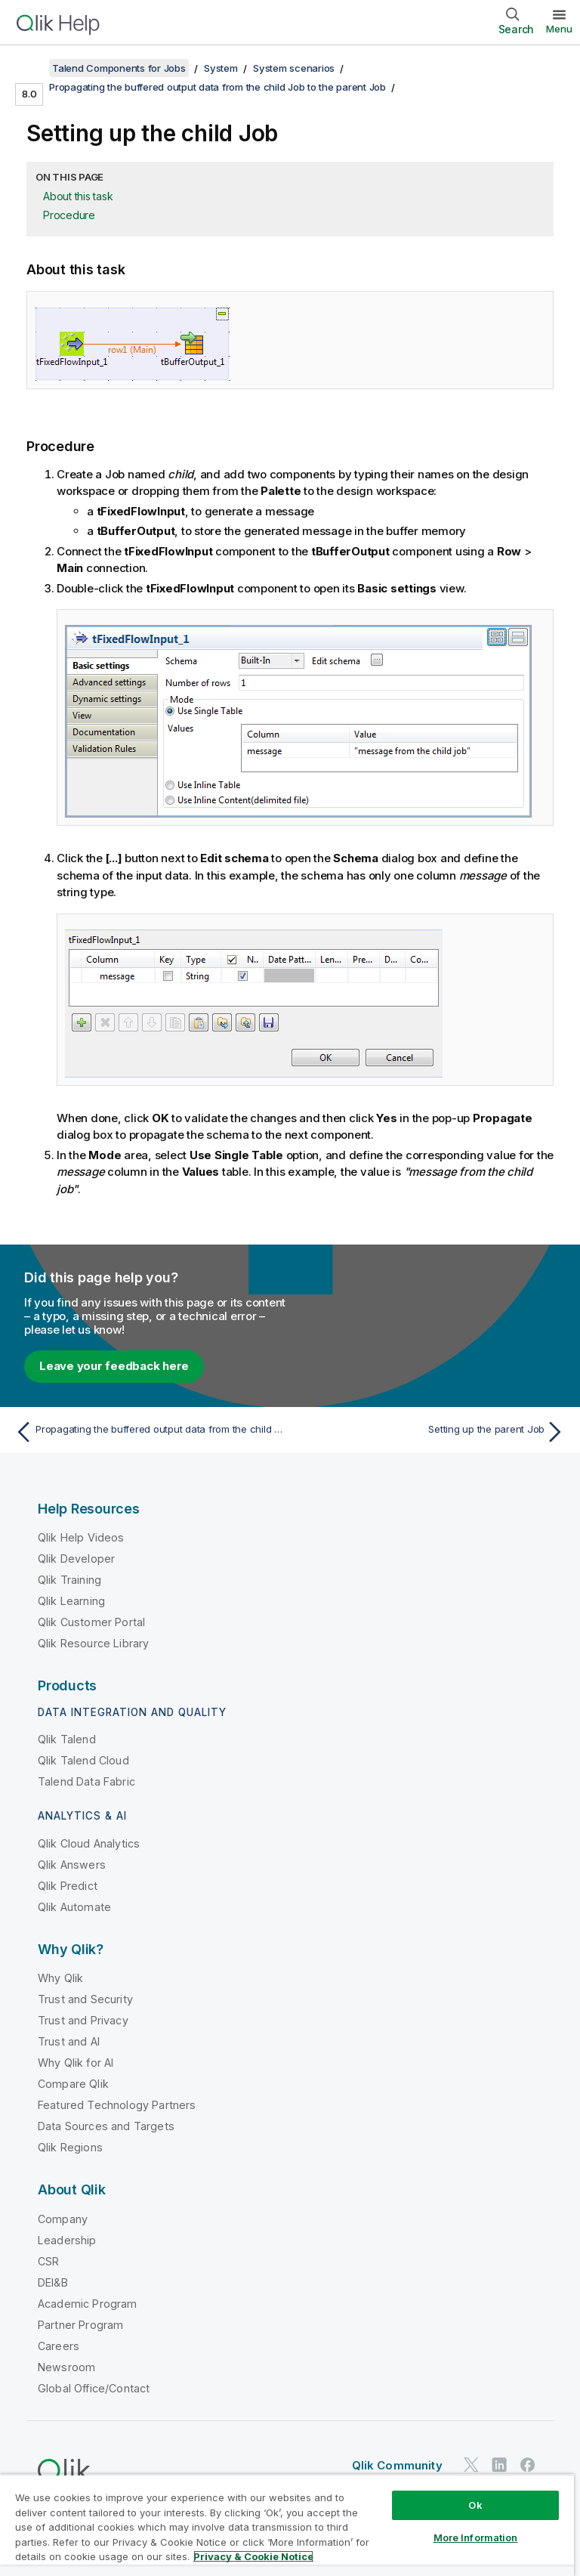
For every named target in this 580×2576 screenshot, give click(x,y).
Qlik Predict (67, 1885)
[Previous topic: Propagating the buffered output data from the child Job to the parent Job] (148, 1432)
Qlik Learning (71, 1600)
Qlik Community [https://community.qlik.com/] (397, 2465)
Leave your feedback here (114, 1366)
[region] (287, 2525)
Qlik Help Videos (81, 1537)
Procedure (69, 215)
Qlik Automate (74, 1906)
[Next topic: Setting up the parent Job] (432, 1432)
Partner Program (80, 2324)
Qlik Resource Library (93, 1643)
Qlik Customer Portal (91, 1622)
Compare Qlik (73, 2083)
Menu (559, 29)
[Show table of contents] (30, 68)
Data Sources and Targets (106, 2126)
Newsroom (66, 2367)
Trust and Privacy (83, 2020)
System (221, 68)
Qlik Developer (76, 1558)
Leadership (67, 2240)
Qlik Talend (67, 1739)
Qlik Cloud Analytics (89, 1843)
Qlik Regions (70, 2147)
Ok (475, 2505)
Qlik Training (69, 1579)
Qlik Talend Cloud (83, 1760)
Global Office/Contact (94, 2388)
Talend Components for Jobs (119, 68)
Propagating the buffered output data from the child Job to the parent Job (217, 87)
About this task (78, 196)
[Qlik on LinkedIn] (499, 2464)
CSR (48, 2261)
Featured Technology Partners (117, 2104)
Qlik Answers (72, 1864)
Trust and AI (69, 2041)
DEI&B (53, 2282)
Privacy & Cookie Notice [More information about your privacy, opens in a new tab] (253, 2556)
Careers (58, 2345)
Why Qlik (60, 1977)
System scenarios (294, 68)
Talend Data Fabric (86, 1781)
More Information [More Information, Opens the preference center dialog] (475, 2537)
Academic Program (87, 2303)
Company (63, 2219)
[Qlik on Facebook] (528, 2464)
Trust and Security (85, 1999)
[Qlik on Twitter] (471, 2464)
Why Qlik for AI (75, 2062)
